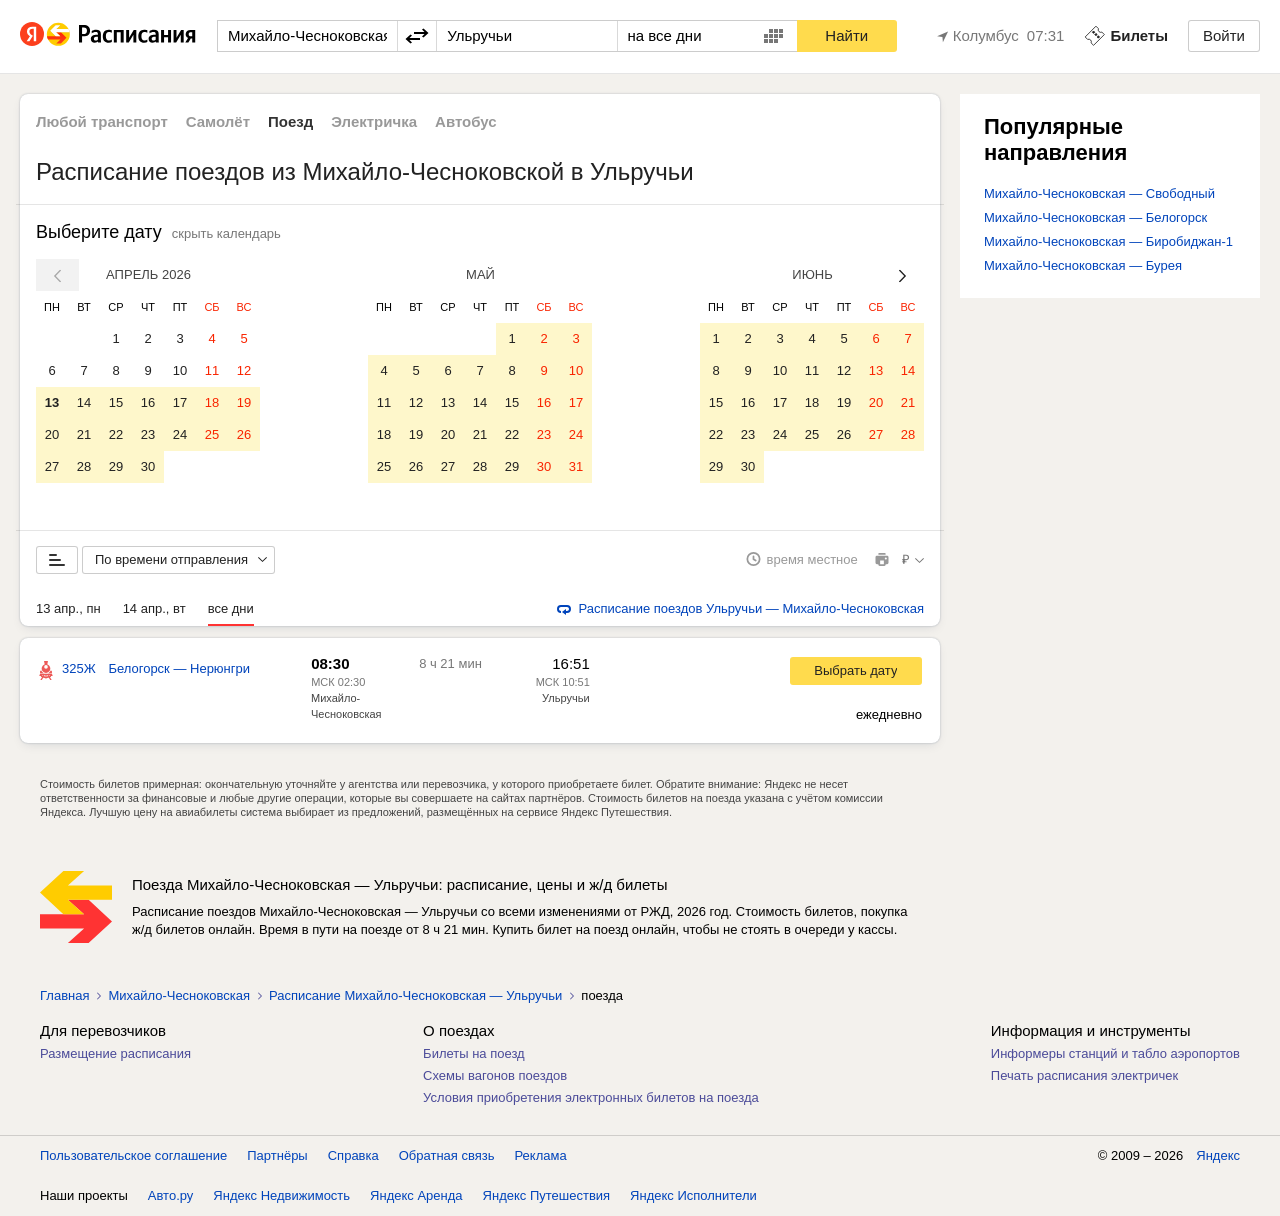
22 (116, 434)
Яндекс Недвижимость (281, 1195)
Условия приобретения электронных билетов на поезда (591, 1097)
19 (244, 402)
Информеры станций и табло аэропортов (1115, 1053)
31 (576, 466)
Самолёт (218, 121)
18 (212, 402)
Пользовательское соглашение (133, 1155)
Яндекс (1218, 1155)
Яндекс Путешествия (547, 1195)
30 (148, 466)
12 (244, 370)
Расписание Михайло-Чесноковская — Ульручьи (415, 995)
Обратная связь (447, 1155)
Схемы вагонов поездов (495, 1075)
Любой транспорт (102, 121)
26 (244, 434)
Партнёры (277, 1155)
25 (212, 434)
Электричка (374, 121)
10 (180, 370)
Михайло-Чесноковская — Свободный (1099, 193)
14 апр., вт (154, 608)
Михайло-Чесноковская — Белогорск (1095, 217)
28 (84, 466)
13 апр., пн (68, 608)
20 (52, 434)
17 (180, 402)
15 (116, 402)
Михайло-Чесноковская (179, 995)
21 (84, 434)
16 (148, 402)
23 (148, 434)
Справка (353, 1155)
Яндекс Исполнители (693, 1195)
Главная (64, 995)
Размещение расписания (115, 1053)
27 (52, 466)
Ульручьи (566, 698)
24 (180, 434)
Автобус (466, 121)
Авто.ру (171, 1195)
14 (84, 402)
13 (52, 402)
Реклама (541, 1155)
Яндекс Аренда (416, 1195)
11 (212, 370)
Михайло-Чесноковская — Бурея (1083, 265)
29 (116, 466)
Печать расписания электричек (1084, 1075)
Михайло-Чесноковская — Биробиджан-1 (1108, 241)
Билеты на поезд (474, 1053)
